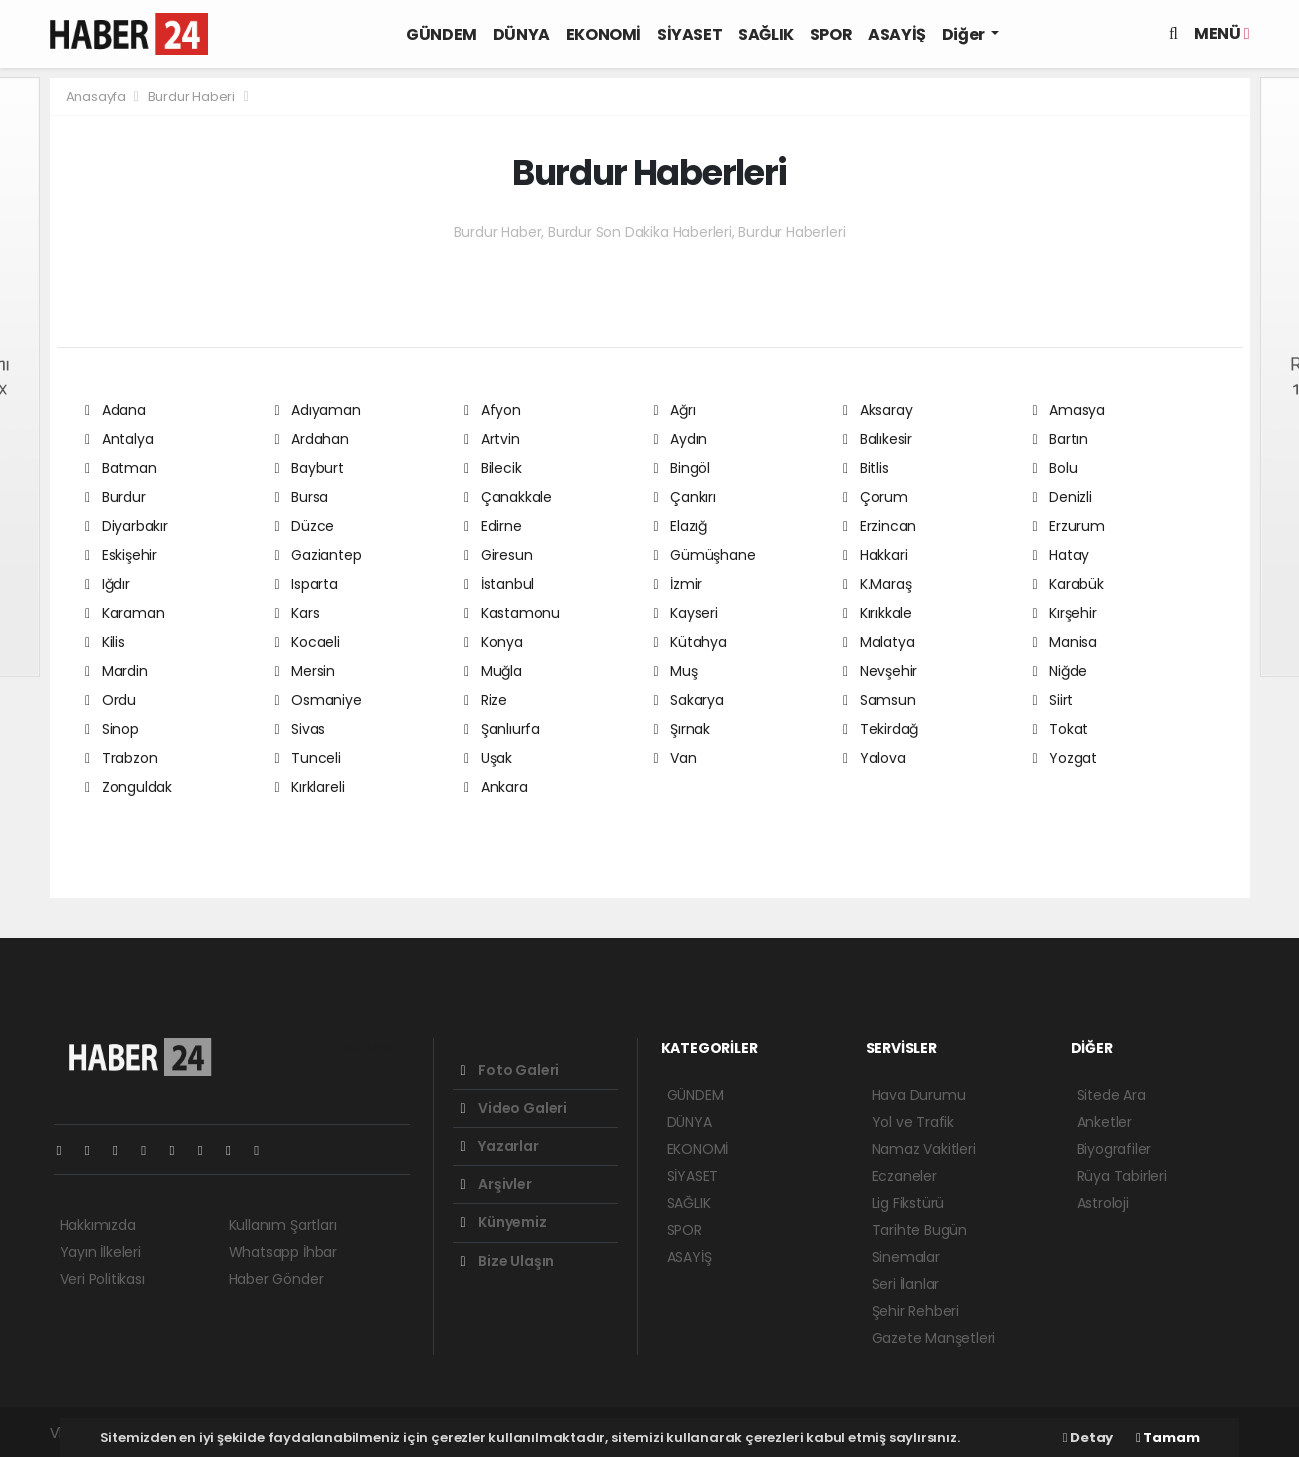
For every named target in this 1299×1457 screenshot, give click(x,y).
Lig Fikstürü (908, 1203)
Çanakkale (508, 497)
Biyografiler (1114, 1149)
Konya (493, 642)
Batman (121, 468)
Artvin (492, 439)
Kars (297, 613)
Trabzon (121, 758)
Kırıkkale (877, 613)
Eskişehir (121, 555)
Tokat (1061, 729)
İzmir (678, 584)
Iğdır (107, 584)
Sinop (112, 729)
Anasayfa (97, 96)
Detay (1088, 1437)
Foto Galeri (510, 1070)
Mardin (116, 671)
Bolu (1055, 468)
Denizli (1062, 497)
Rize (485, 700)
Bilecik (492, 468)
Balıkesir (877, 439)
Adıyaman (318, 410)
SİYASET (689, 34)
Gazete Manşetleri (934, 1338)
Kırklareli (310, 787)
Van (675, 758)
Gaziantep (318, 555)
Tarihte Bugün (920, 1230)
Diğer (965, 34)
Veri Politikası (102, 1279)
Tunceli (308, 758)
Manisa (1065, 642)
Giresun (498, 555)
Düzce (305, 526)
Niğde (1060, 671)
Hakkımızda (98, 1225)
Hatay (1061, 555)
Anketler (1104, 1122)
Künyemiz (504, 1222)
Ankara (496, 787)
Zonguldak (128, 787)
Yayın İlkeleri (100, 1252)
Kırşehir (1065, 613)
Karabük (1068, 584)
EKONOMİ (603, 34)
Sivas (300, 729)
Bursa (302, 497)
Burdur (115, 497)
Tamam (1167, 1437)
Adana (115, 410)
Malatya (878, 642)
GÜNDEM (441, 34)
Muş (676, 671)
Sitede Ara (1111, 1095)
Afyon (492, 410)
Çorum (875, 497)
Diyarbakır (126, 526)
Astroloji (1103, 1203)
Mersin (305, 671)
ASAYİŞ (897, 34)
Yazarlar (500, 1146)
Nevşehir (880, 671)
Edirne (493, 526)
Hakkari (875, 555)
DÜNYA (521, 34)
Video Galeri (514, 1108)
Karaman (124, 613)
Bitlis (866, 468)
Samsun (879, 700)
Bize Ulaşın (508, 1261)
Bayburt (309, 468)
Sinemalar (906, 1257)
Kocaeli (307, 642)
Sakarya (689, 700)
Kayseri (686, 613)
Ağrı (675, 410)
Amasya (1069, 410)
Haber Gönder (276, 1279)
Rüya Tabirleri (1122, 1176)
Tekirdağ (880, 729)
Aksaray (877, 410)
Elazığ (681, 526)
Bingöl (682, 468)
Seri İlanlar (906, 1284)
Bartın (1061, 439)
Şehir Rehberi (916, 1311)
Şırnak (682, 729)
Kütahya (690, 642)
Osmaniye (318, 700)
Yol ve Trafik (913, 1122)
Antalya (119, 439)
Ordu (110, 700)
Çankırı (685, 497)
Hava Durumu (919, 1095)
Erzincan (879, 526)
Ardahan (312, 439)
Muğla (493, 671)
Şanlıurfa (502, 729)
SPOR (831, 34)
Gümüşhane (705, 555)
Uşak (488, 758)
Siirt (1053, 700)
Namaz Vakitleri (924, 1149)
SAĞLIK (766, 34)
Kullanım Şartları (283, 1225)
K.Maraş (877, 584)
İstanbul (499, 584)
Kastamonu (512, 613)
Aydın (681, 439)
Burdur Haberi (192, 96)
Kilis (105, 642)
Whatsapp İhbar (283, 1252)
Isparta (306, 584)
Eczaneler (904, 1176)
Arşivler (496, 1184)
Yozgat (1065, 758)
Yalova (874, 758)
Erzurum (1069, 526)
